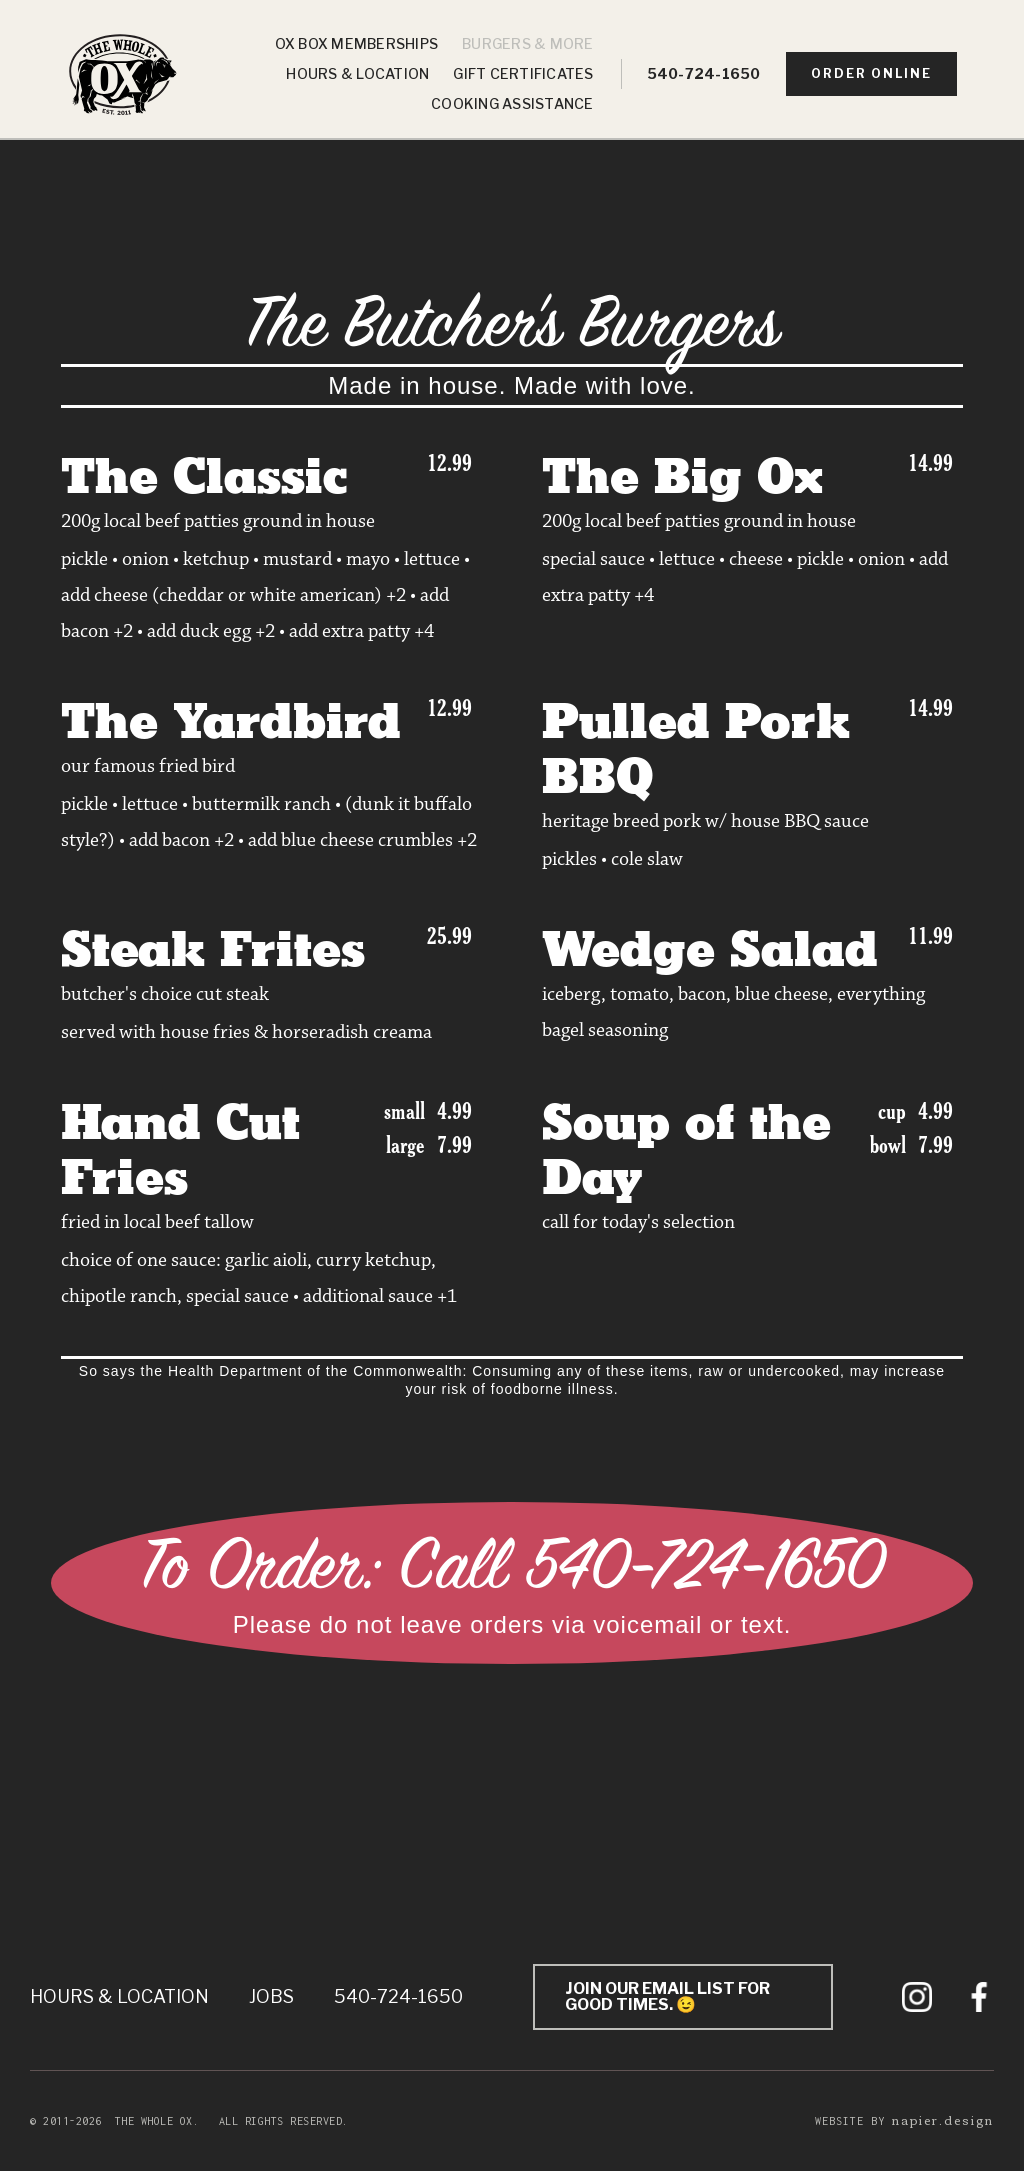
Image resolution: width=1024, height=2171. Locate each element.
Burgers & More (528, 43)
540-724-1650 (704, 73)
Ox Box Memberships (357, 43)
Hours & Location (357, 73)
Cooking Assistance (512, 103)
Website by (904, 2120)
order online (871, 73)
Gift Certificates (523, 73)
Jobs (271, 1996)
